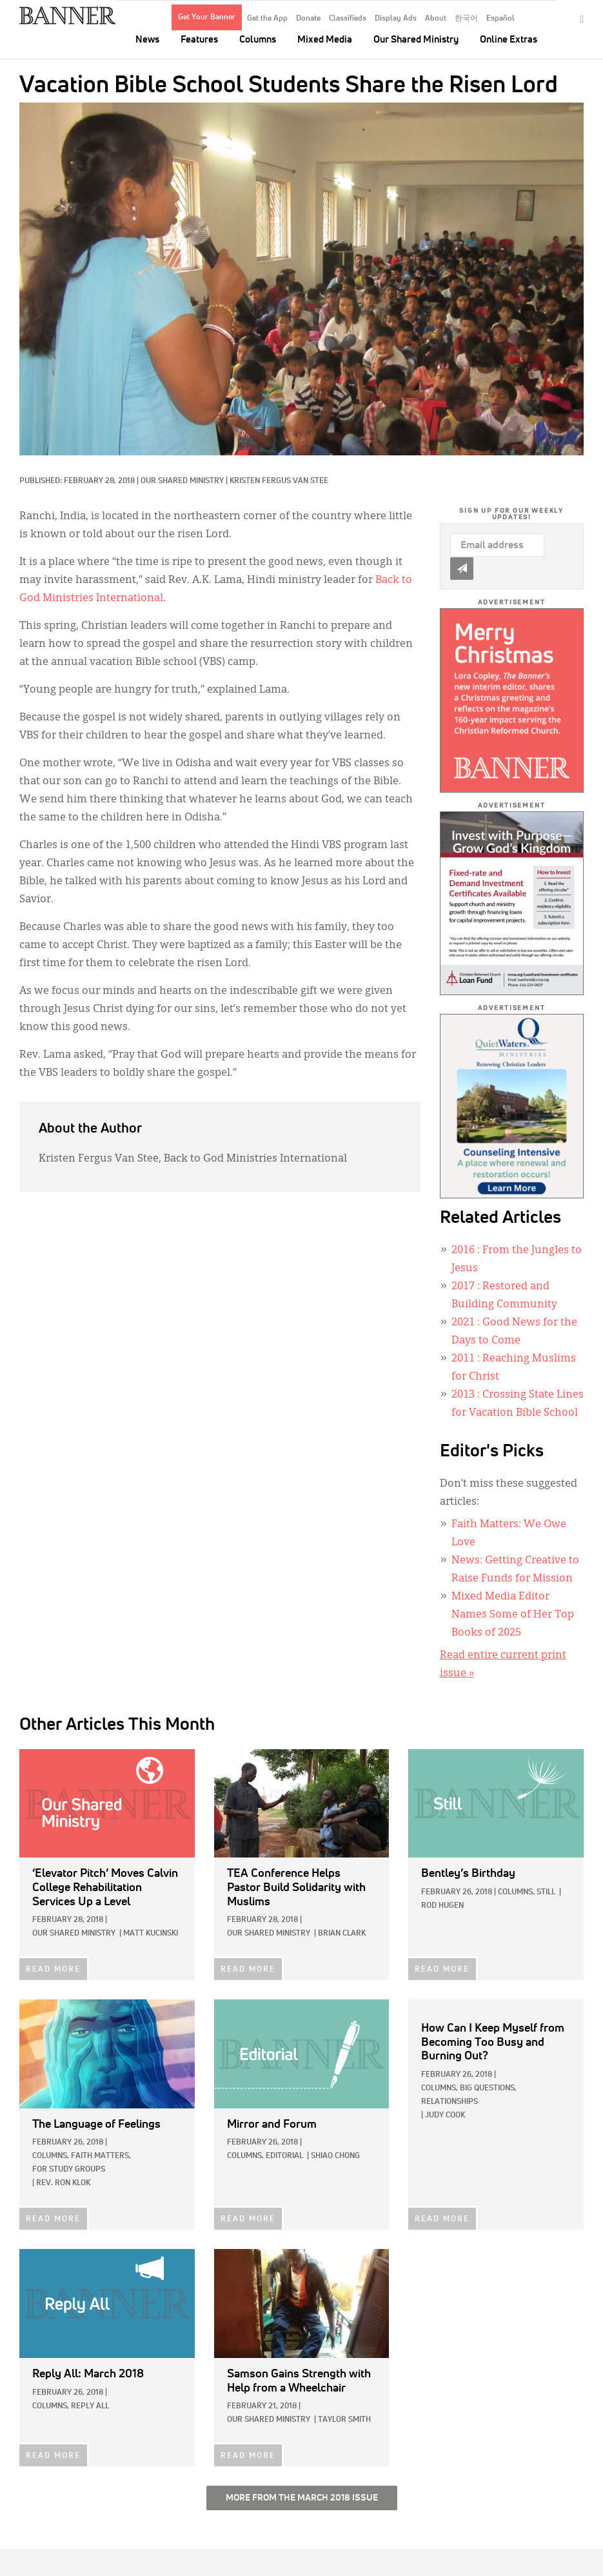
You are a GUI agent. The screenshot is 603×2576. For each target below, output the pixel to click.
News (147, 40)
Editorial (284, 2156)
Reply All (90, 2406)
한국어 (466, 19)
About (435, 19)
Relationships (449, 2102)
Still (546, 1892)
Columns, (516, 1892)
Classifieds (347, 19)
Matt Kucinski (150, 1933)
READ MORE (53, 1970)
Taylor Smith (344, 2420)
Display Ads (396, 19)
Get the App (267, 19)
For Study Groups (68, 2170)
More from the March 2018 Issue (302, 2497)
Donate (308, 19)
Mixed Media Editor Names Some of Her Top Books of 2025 (512, 1615)
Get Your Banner (206, 17)
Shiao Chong (335, 2156)
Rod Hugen (442, 1906)
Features (199, 40)
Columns (257, 40)
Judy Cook (445, 2115)
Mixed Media (324, 40)
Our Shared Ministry (416, 40)
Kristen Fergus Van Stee (279, 481)
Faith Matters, (101, 2156)
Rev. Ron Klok (63, 2183)
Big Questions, (488, 2088)
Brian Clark (342, 1933)
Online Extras (508, 40)
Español (500, 19)
